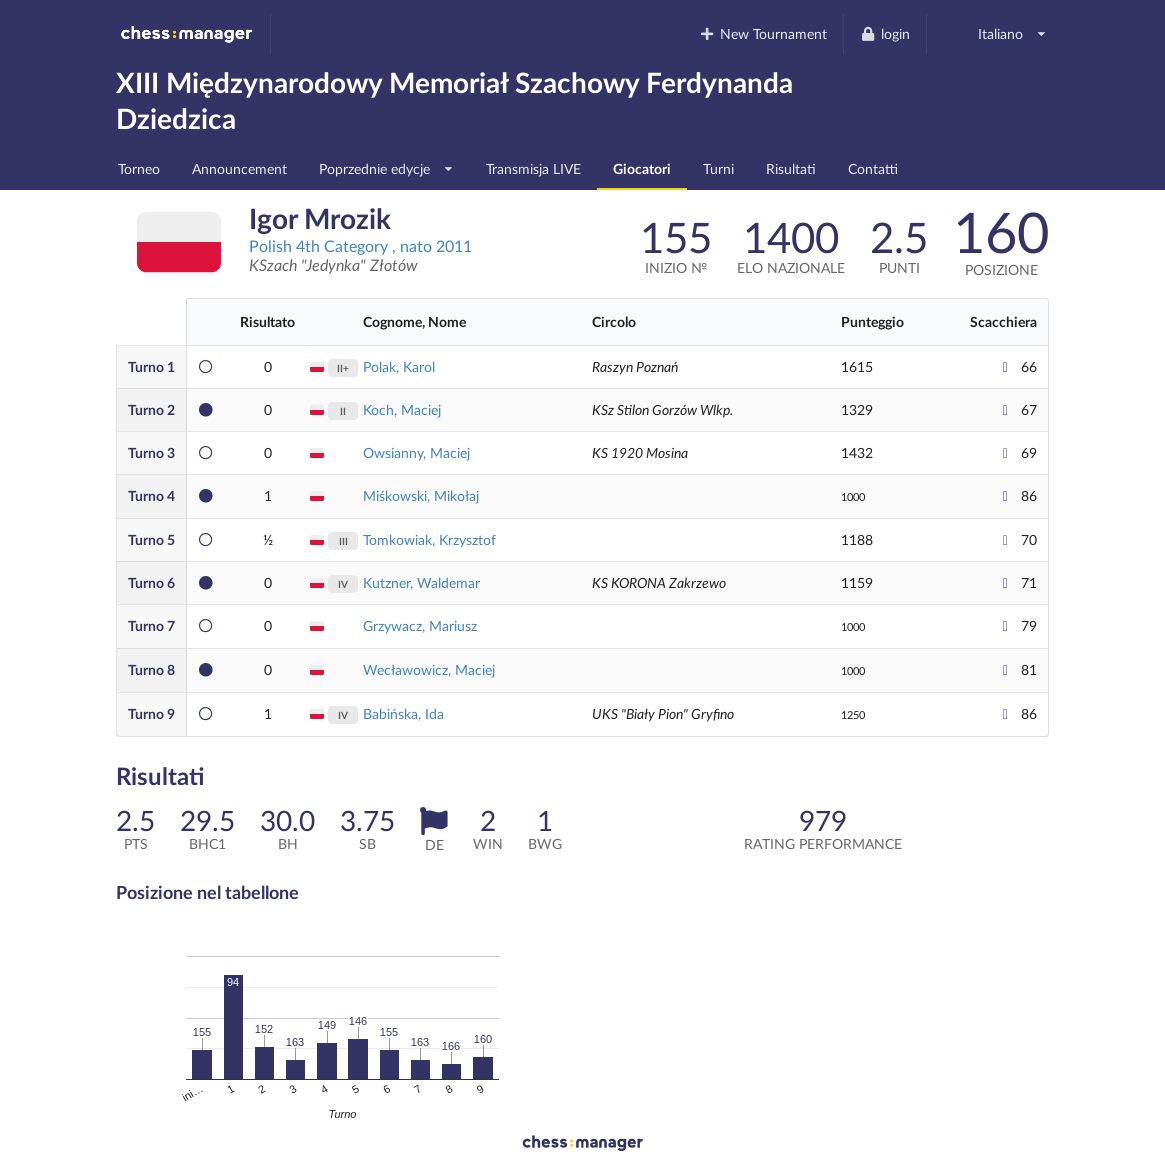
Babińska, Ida (403, 713)
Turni (718, 168)
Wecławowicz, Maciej (429, 669)
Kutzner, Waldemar (421, 582)
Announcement (239, 168)
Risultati (791, 168)
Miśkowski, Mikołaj (421, 495)
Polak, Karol (399, 366)
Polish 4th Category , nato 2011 (360, 245)
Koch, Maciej (402, 409)
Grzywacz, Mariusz (420, 625)
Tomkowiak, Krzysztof (429, 539)
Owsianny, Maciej (416, 452)
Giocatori (642, 168)
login (884, 33)
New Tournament (763, 33)
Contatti (873, 168)
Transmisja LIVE (533, 168)
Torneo (139, 168)
